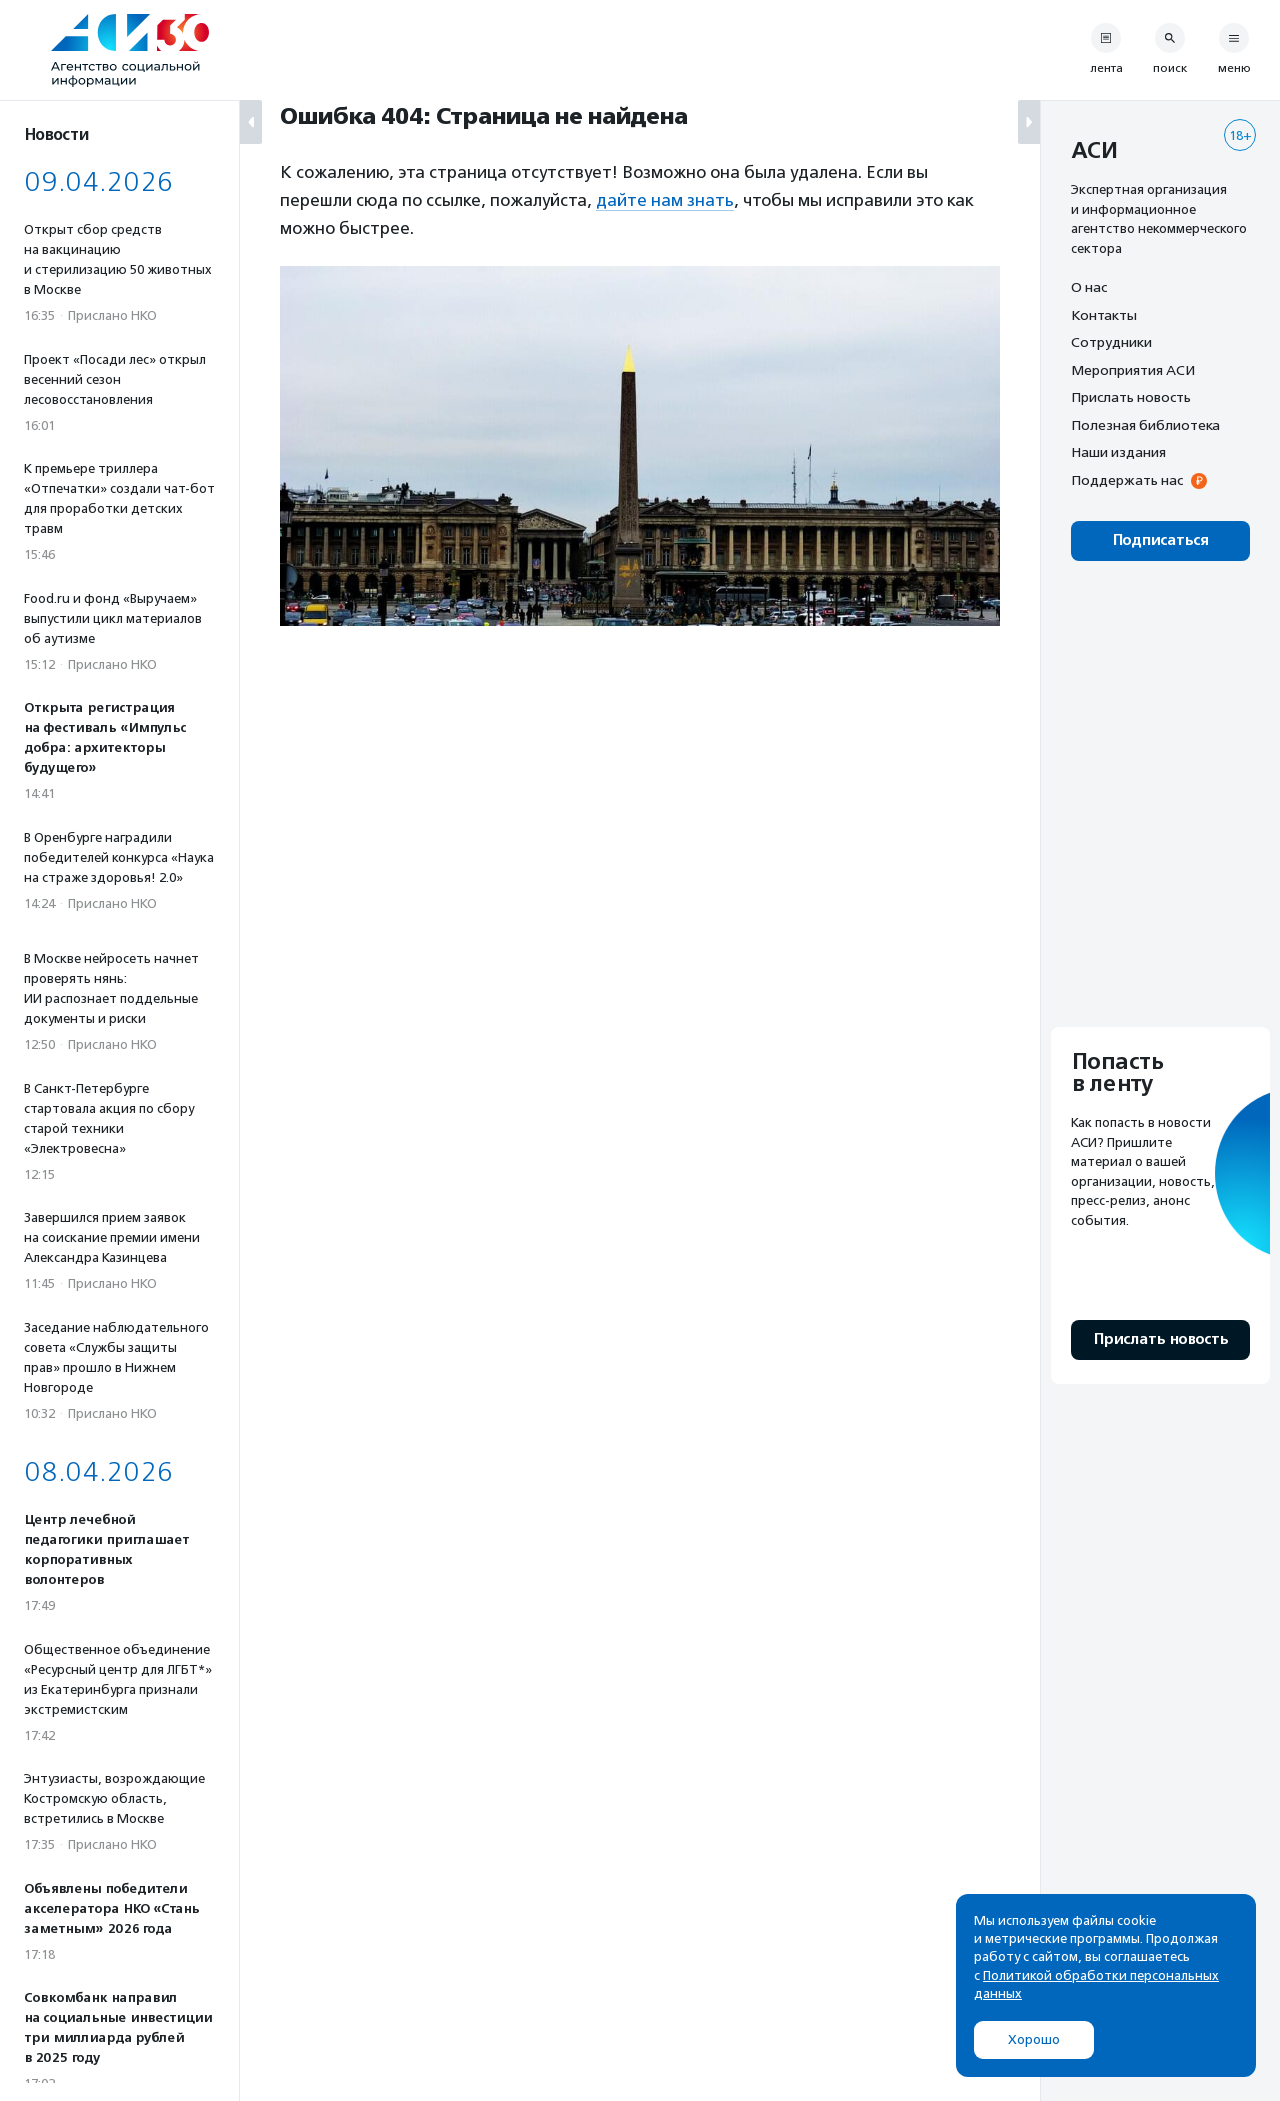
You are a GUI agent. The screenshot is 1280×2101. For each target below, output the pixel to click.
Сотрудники (1111, 342)
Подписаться (1160, 540)
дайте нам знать (665, 200)
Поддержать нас (1127, 480)
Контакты (1104, 315)
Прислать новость (1131, 397)
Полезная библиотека (1145, 425)
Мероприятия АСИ (1133, 370)
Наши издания (1118, 452)
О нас (1089, 287)
